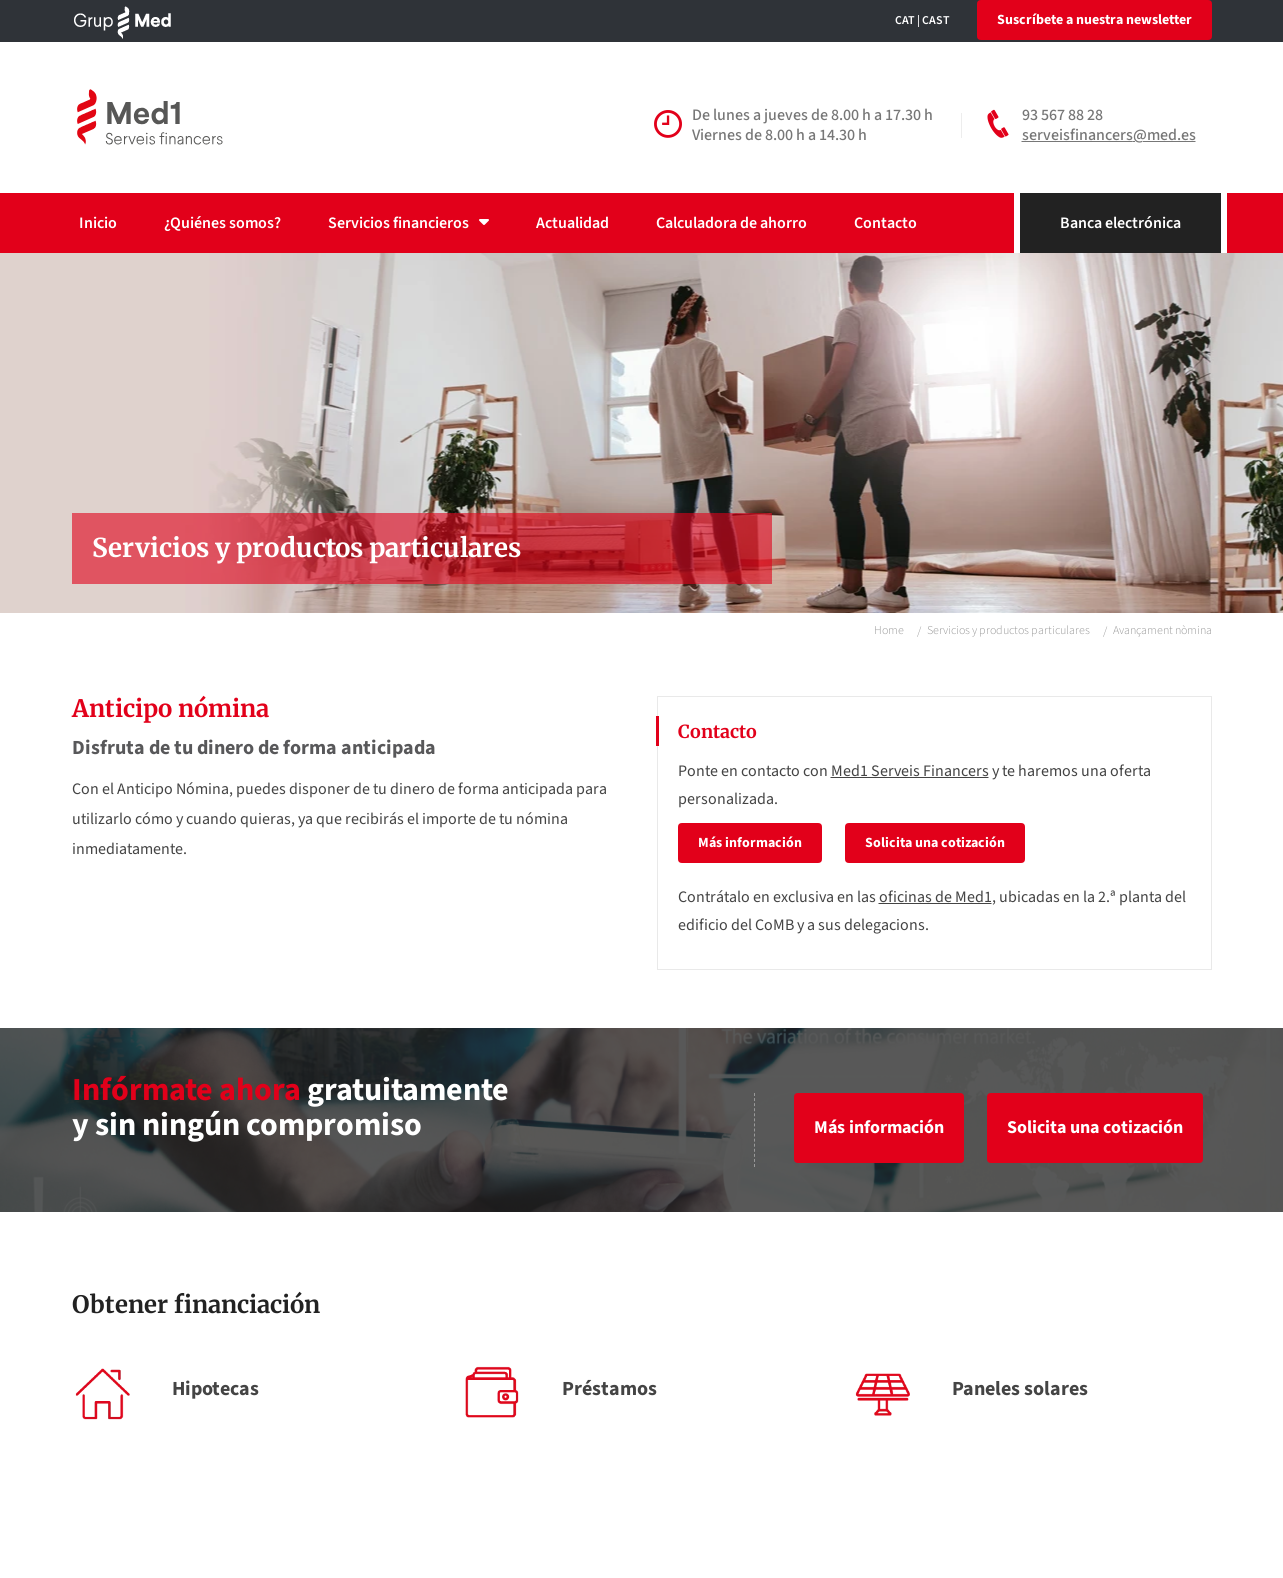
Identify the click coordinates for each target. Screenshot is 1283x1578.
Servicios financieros (408, 223)
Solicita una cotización (935, 843)
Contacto (885, 223)
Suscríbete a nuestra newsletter (1094, 20)
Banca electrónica (1120, 223)
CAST (936, 20)
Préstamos (609, 1389)
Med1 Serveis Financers (910, 771)
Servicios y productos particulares (1008, 630)
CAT (905, 20)
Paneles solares (1020, 1389)
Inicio (98, 223)
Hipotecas (215, 1389)
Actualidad (572, 223)
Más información (750, 843)
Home (889, 630)
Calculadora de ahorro (731, 223)
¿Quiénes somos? (222, 223)
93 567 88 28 (1062, 115)
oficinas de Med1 (935, 897)
